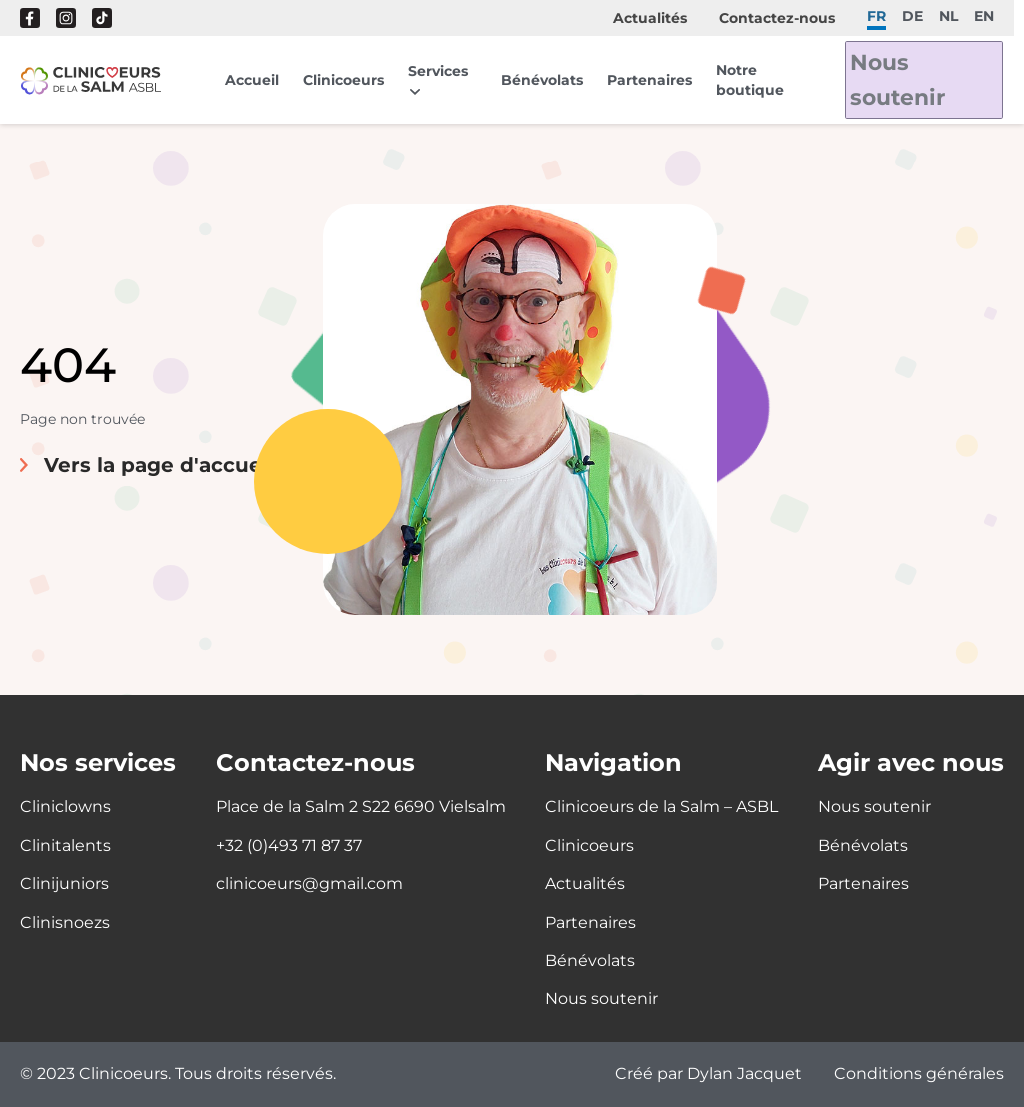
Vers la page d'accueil (159, 465)
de (912, 15)
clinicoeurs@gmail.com (309, 883)
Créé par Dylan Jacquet (708, 1074)
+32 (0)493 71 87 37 (289, 845)
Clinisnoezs (65, 922)
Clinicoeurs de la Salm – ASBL (661, 806)
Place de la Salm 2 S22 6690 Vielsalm (361, 806)
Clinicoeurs (343, 80)
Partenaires (654, 80)
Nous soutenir (909, 80)
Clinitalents (65, 845)
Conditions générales (919, 1074)
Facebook (30, 18)
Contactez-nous (777, 18)
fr (876, 15)
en (984, 15)
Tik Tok (102, 18)
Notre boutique (755, 80)
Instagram (66, 18)
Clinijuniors (64, 883)
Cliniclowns (65, 806)
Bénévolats (547, 80)
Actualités (650, 18)
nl (948, 15)
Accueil (252, 80)
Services (438, 71)
